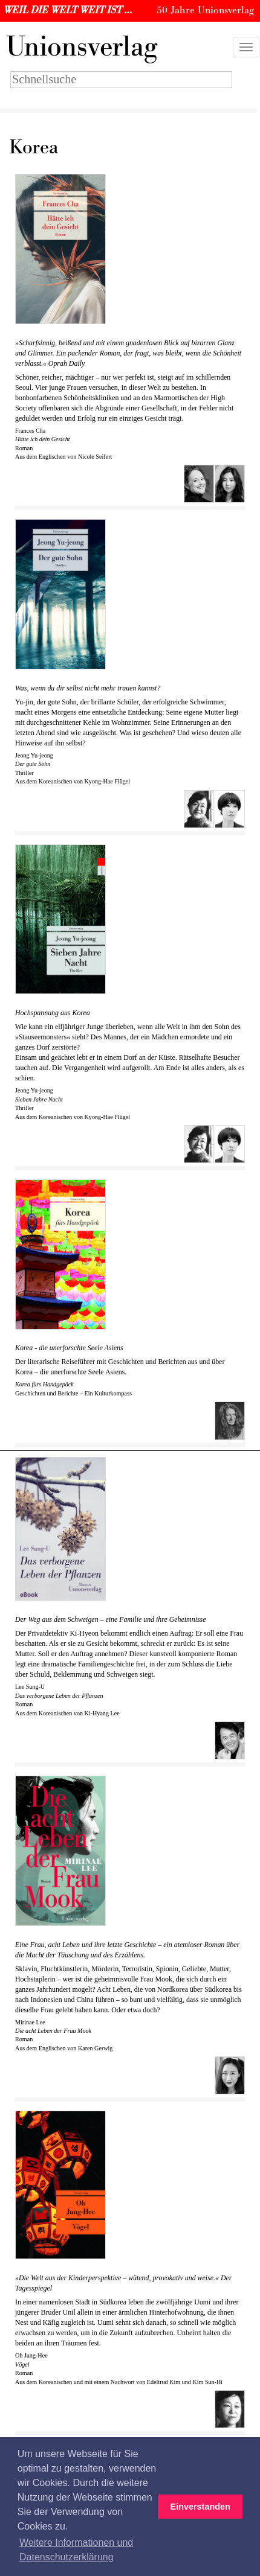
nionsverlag (81, 47)
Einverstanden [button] (200, 2506)
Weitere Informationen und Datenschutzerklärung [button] (76, 2549)
